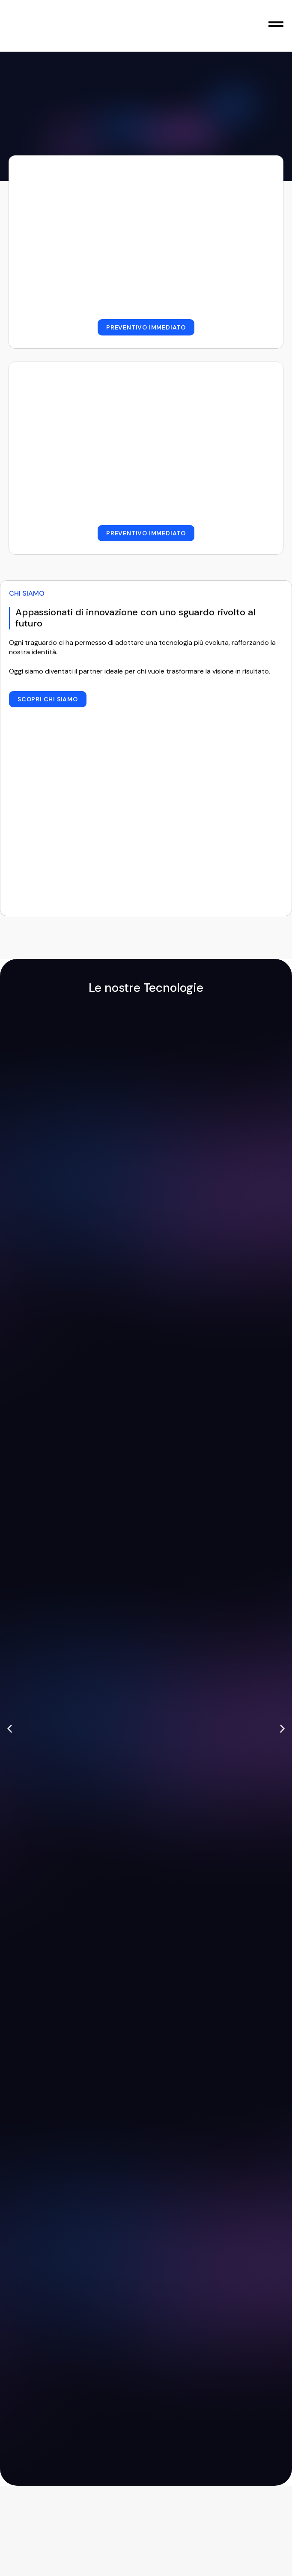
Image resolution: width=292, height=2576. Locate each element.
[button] (9, 1729)
